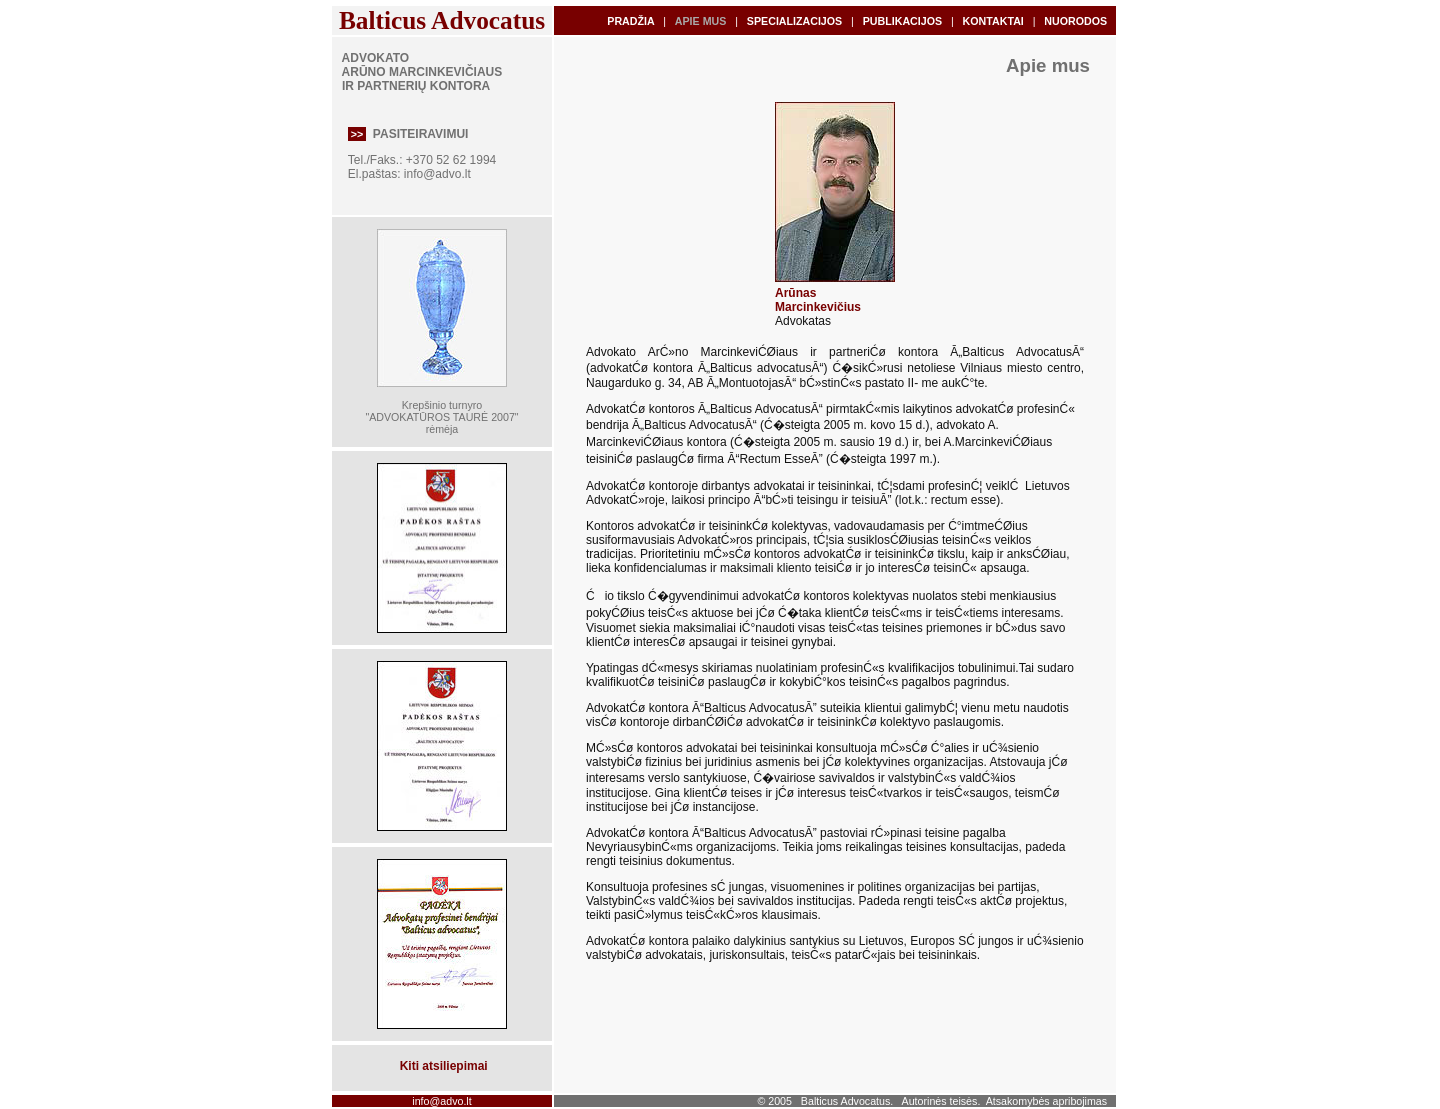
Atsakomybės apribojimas (1046, 1101)
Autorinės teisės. (941, 1101)
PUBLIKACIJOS (902, 21)
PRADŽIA (630, 21)
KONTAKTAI (993, 21)
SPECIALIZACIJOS (794, 21)
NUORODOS (1075, 21)
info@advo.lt (437, 174)
